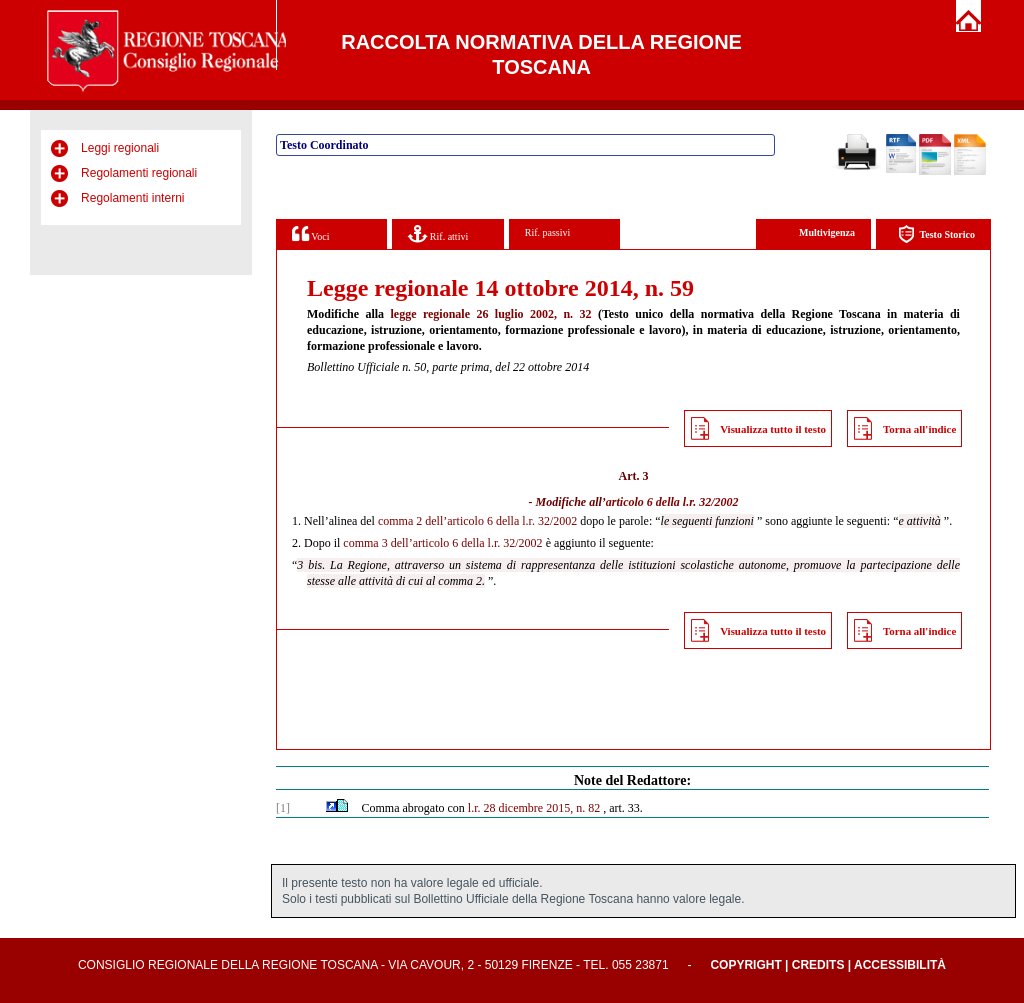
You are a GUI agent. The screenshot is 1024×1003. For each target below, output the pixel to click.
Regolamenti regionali (139, 173)
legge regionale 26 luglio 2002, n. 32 (491, 314)
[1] (283, 808)
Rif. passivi (548, 232)
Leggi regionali (120, 148)
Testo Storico (936, 234)
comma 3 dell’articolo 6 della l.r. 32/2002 (442, 543)
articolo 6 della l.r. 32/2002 (672, 502)
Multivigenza (827, 232)
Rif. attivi (438, 233)
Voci (310, 233)
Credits (818, 965)
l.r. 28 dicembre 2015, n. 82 (534, 808)
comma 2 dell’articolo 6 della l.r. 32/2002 (477, 521)
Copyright (745, 965)
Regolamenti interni (132, 198)
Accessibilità (900, 965)
